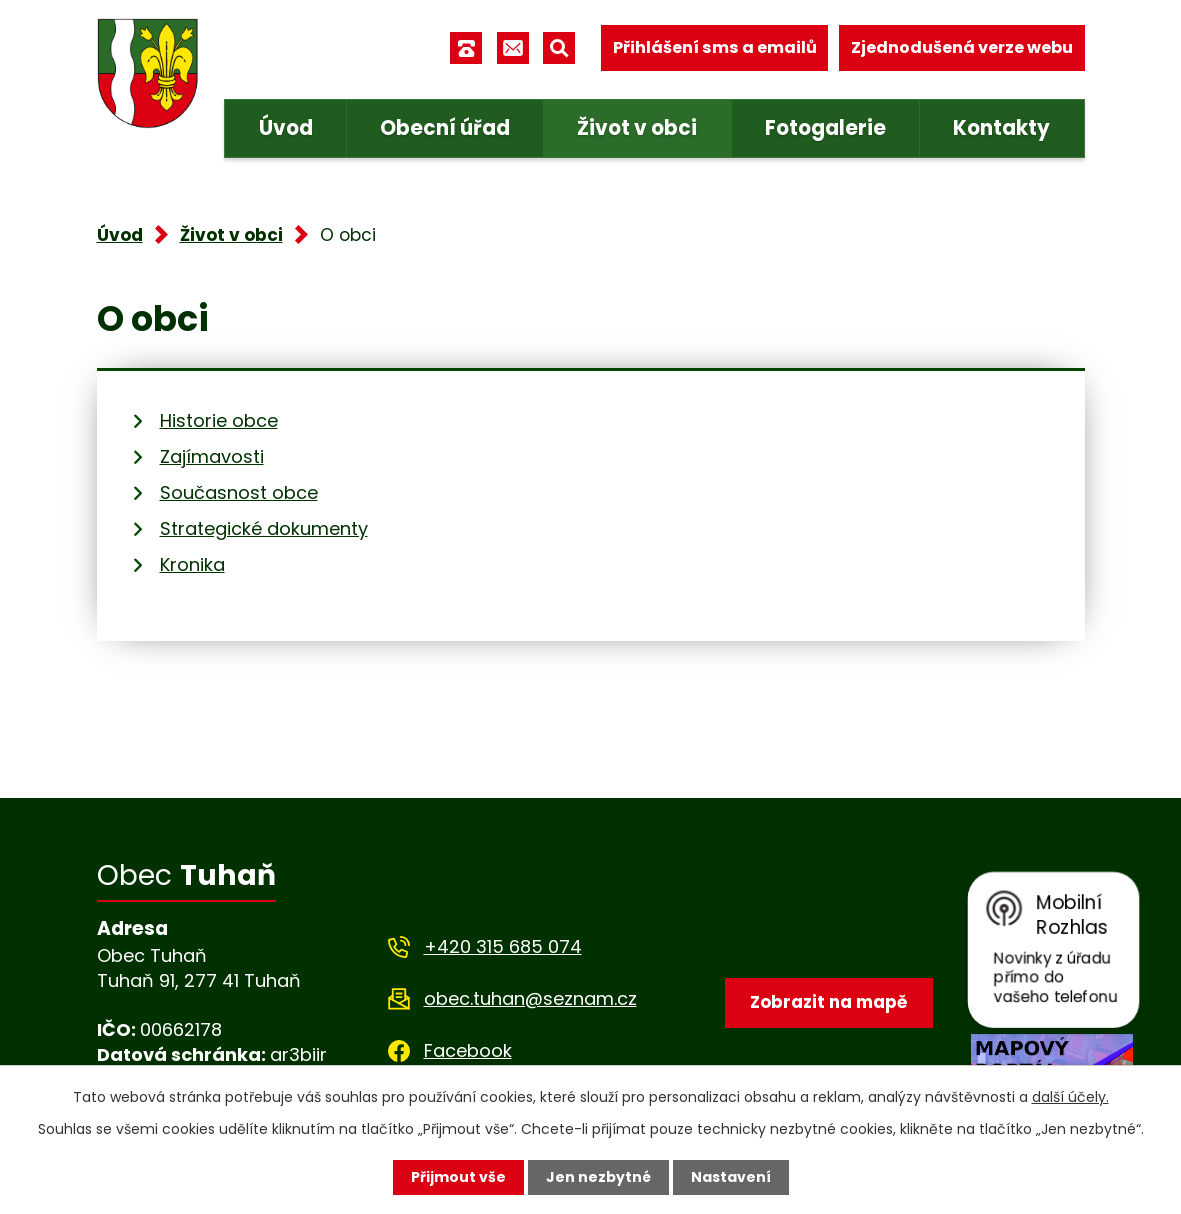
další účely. (1070, 1097)
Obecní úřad (445, 128)
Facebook (468, 1050)
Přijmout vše (458, 1177)
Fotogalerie (825, 128)
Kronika (192, 564)
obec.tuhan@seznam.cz (530, 998)
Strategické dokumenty (264, 528)
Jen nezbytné (598, 1177)
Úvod (286, 128)
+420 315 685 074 (503, 946)
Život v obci (637, 128)
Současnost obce (239, 492)
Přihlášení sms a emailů (715, 47)
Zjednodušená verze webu (962, 47)
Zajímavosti (212, 456)
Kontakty (1001, 128)
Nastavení (731, 1177)
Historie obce (219, 420)
